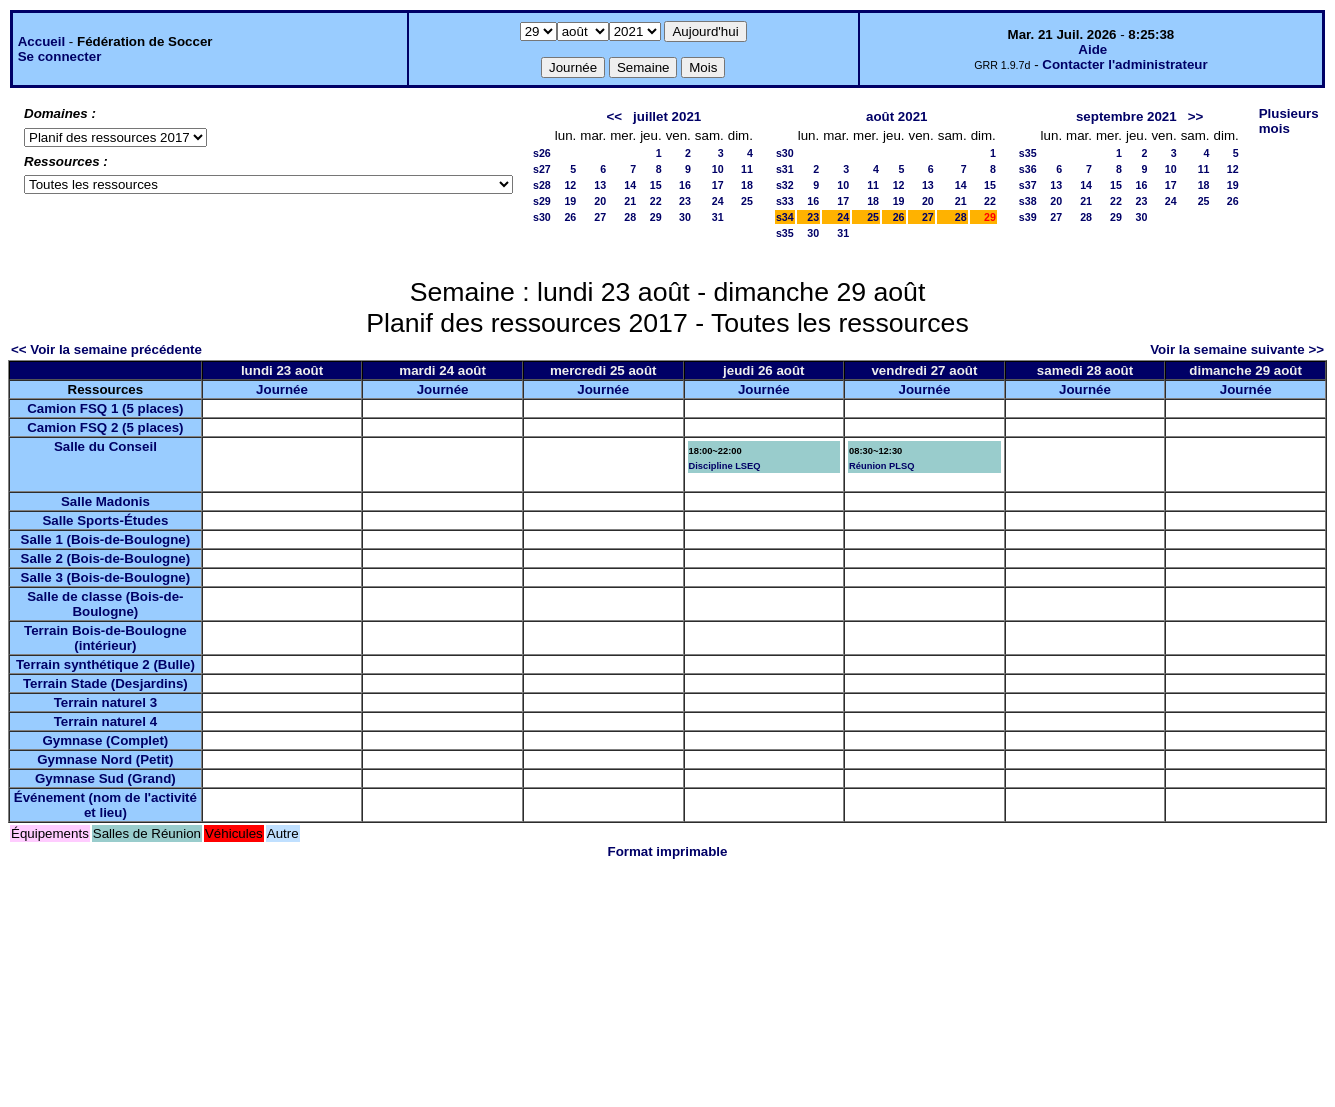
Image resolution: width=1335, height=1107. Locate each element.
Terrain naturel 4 (105, 721)
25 (747, 201)
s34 (785, 217)
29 (656, 217)
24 (718, 201)
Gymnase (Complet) (105, 740)
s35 (785, 233)
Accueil (41, 41)
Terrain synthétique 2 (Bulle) (105, 664)
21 (630, 201)
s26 (542, 153)
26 (570, 217)
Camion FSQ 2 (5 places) (105, 427)
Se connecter (60, 56)
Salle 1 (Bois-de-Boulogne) (106, 539)
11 (747, 169)
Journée (282, 389)
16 (685, 185)
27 (600, 217)
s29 (542, 201)
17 (718, 185)
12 (570, 185)
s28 (542, 185)
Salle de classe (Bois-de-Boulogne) (105, 604)
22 (656, 201)
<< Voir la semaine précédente (106, 349)
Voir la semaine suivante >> (1237, 349)
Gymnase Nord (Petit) (105, 759)
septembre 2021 (1126, 116)
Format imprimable (668, 851)
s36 (1028, 169)
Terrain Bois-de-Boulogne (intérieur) (105, 638)
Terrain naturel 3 (105, 702)
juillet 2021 (667, 116)
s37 (1028, 185)
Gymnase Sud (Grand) (105, 778)
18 (747, 185)
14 (630, 185)
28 (630, 217)
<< (614, 116)
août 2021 (897, 116)
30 (685, 217)
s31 (785, 169)
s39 (1028, 217)
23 (685, 201)
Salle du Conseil (105, 446)
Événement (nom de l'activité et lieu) (105, 805)
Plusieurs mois (1289, 121)
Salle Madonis (105, 501)
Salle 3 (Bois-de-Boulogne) (106, 577)
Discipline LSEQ (725, 466)
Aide (1092, 49)
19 (570, 201)
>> (1196, 116)
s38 (1028, 201)
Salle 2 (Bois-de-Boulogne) (106, 558)
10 (718, 169)
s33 (785, 201)
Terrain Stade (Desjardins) (105, 683)
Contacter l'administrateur (1124, 64)
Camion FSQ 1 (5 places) (105, 408)
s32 (785, 185)
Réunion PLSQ (881, 466)
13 (600, 185)
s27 (542, 169)
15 (656, 185)
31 (718, 217)
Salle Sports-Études (105, 520)
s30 (542, 217)
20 (600, 201)
